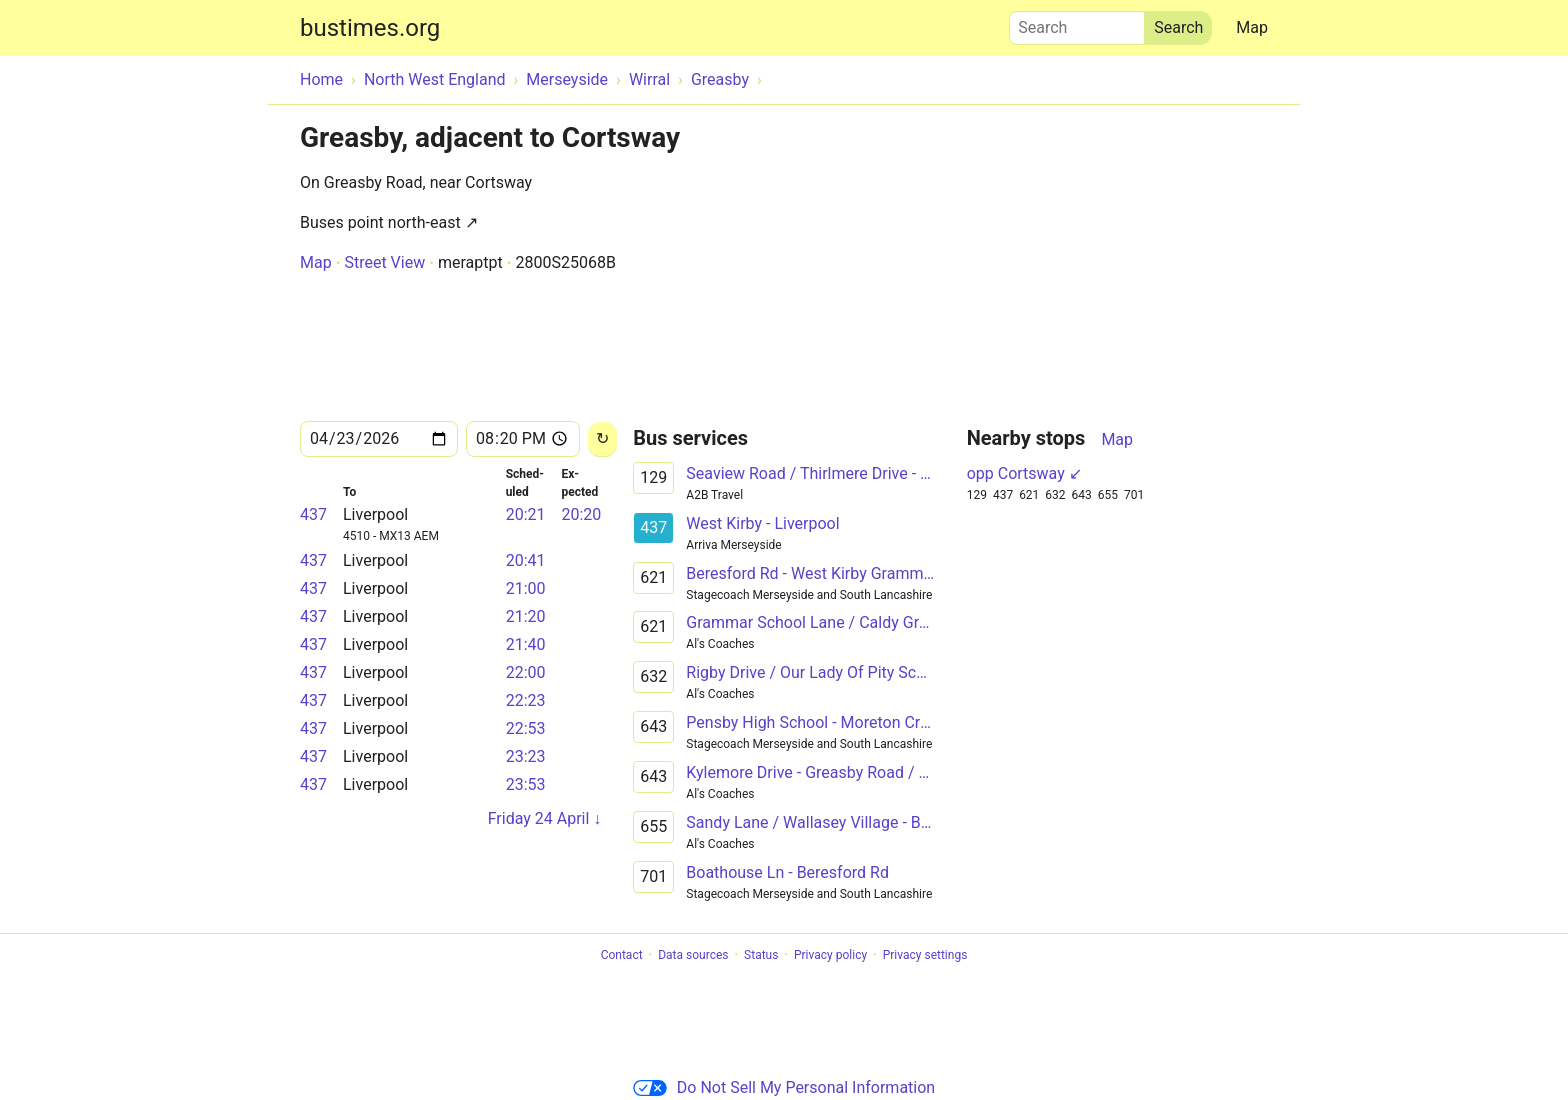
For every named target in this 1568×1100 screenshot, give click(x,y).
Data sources (693, 955)
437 (313, 514)
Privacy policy (830, 955)
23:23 (526, 756)
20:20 (581, 514)
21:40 (526, 644)
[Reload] (602, 439)
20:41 (526, 560)
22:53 (526, 728)
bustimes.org (370, 28)
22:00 (526, 672)
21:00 (526, 588)
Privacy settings (925, 955)
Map (1252, 27)
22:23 (526, 700)
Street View (384, 262)
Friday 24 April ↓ (545, 818)
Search (1077, 23)
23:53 (526, 784)
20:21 (526, 514)
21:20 (526, 616)
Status (761, 955)
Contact (622, 955)
